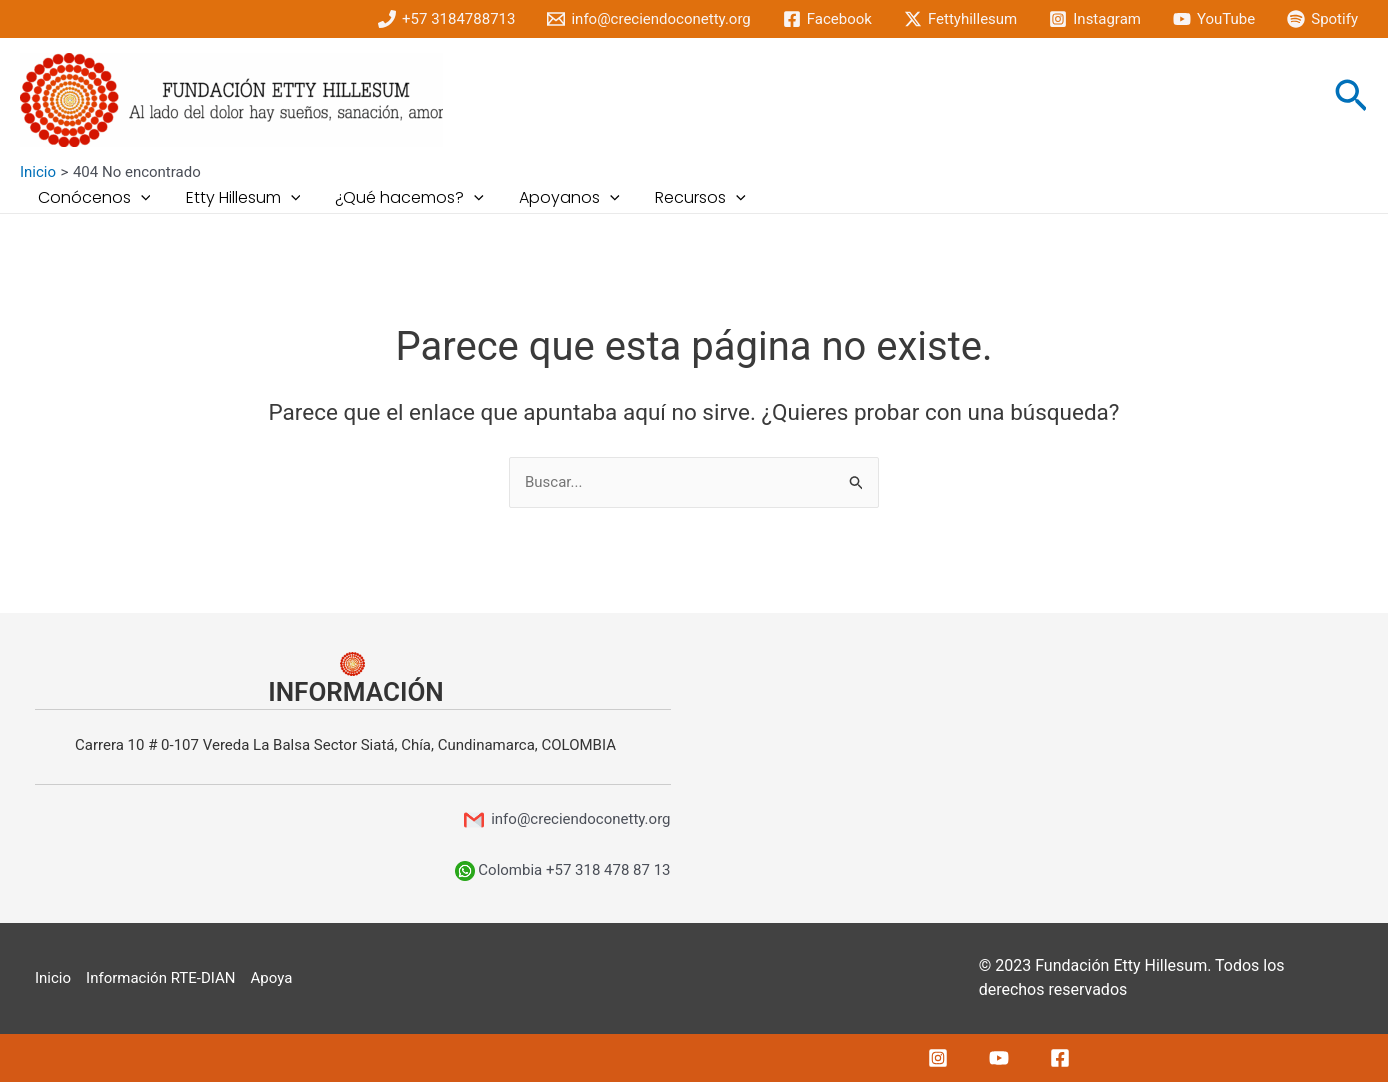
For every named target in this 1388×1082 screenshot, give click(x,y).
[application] (139, 198)
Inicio (53, 978)
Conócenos (92, 198)
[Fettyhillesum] (960, 19)
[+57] (446, 19)
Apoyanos (558, 198)
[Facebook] (827, 19)
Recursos (685, 198)
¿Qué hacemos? (401, 198)
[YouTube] (1214, 19)
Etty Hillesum (238, 198)
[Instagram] (1095, 19)
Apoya (272, 978)
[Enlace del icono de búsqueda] (1351, 100)
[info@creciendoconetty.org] (648, 19)
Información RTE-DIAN (160, 978)
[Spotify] (1322, 19)
